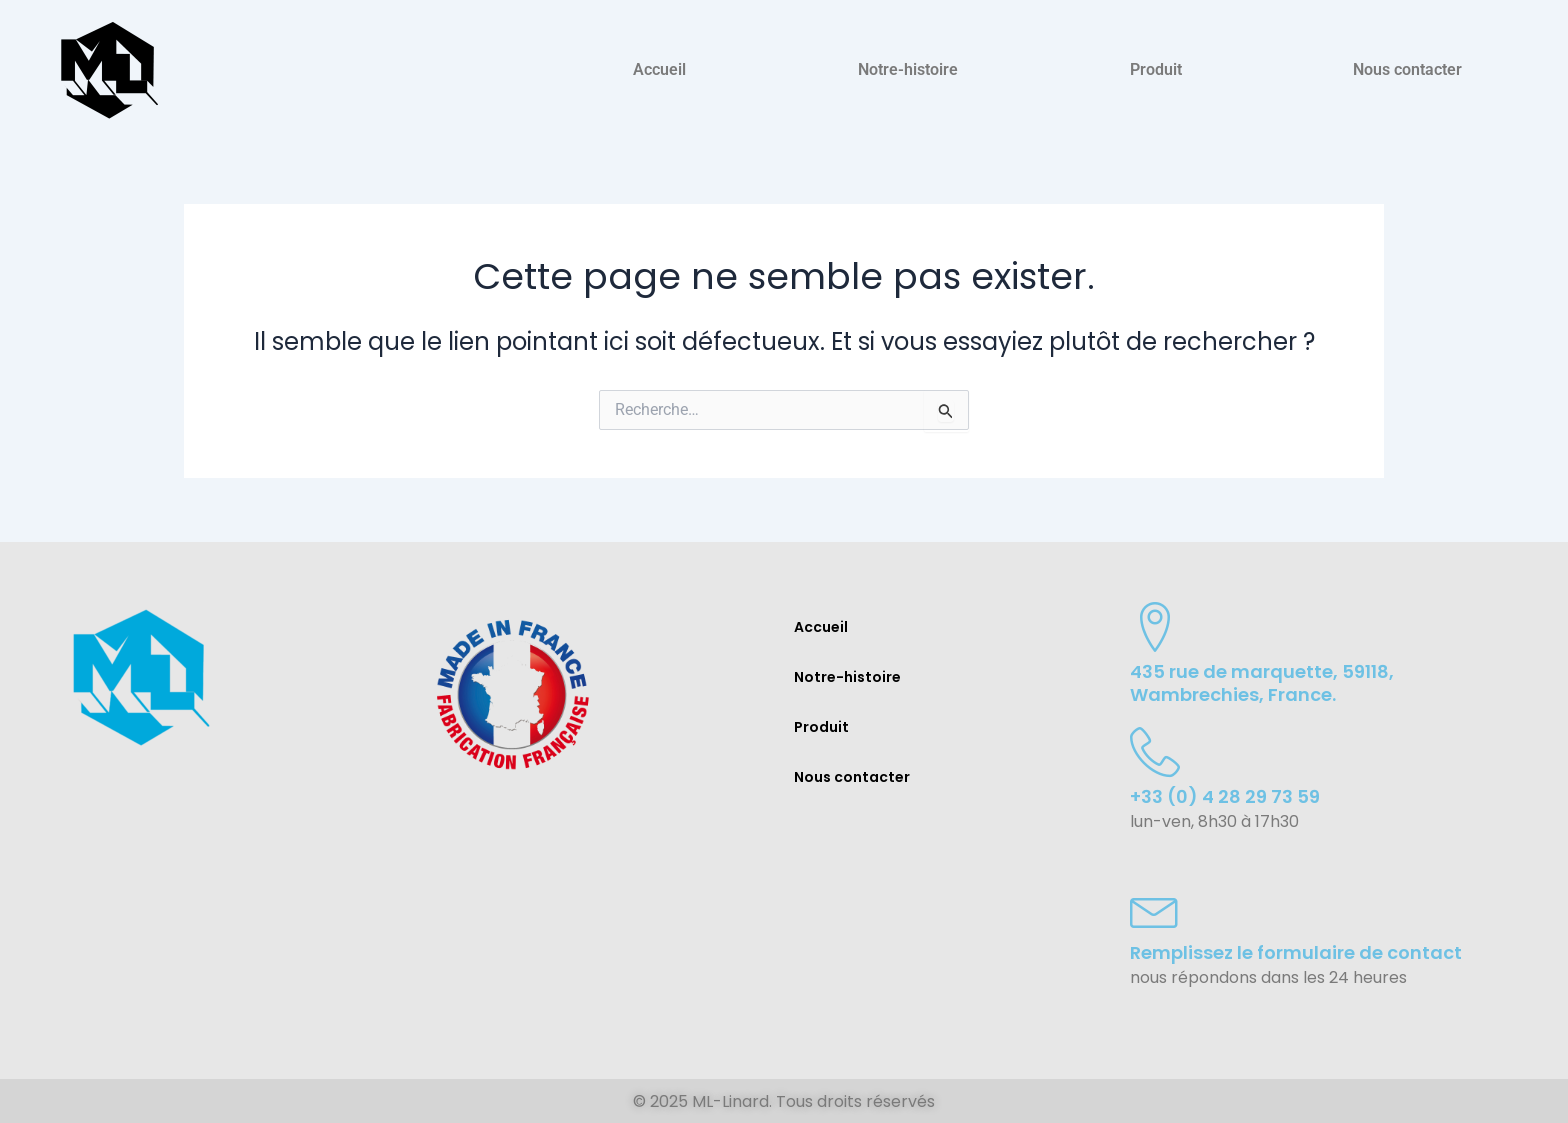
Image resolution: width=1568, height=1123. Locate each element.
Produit (1156, 69)
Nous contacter (1407, 69)
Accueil (659, 69)
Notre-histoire (908, 69)
